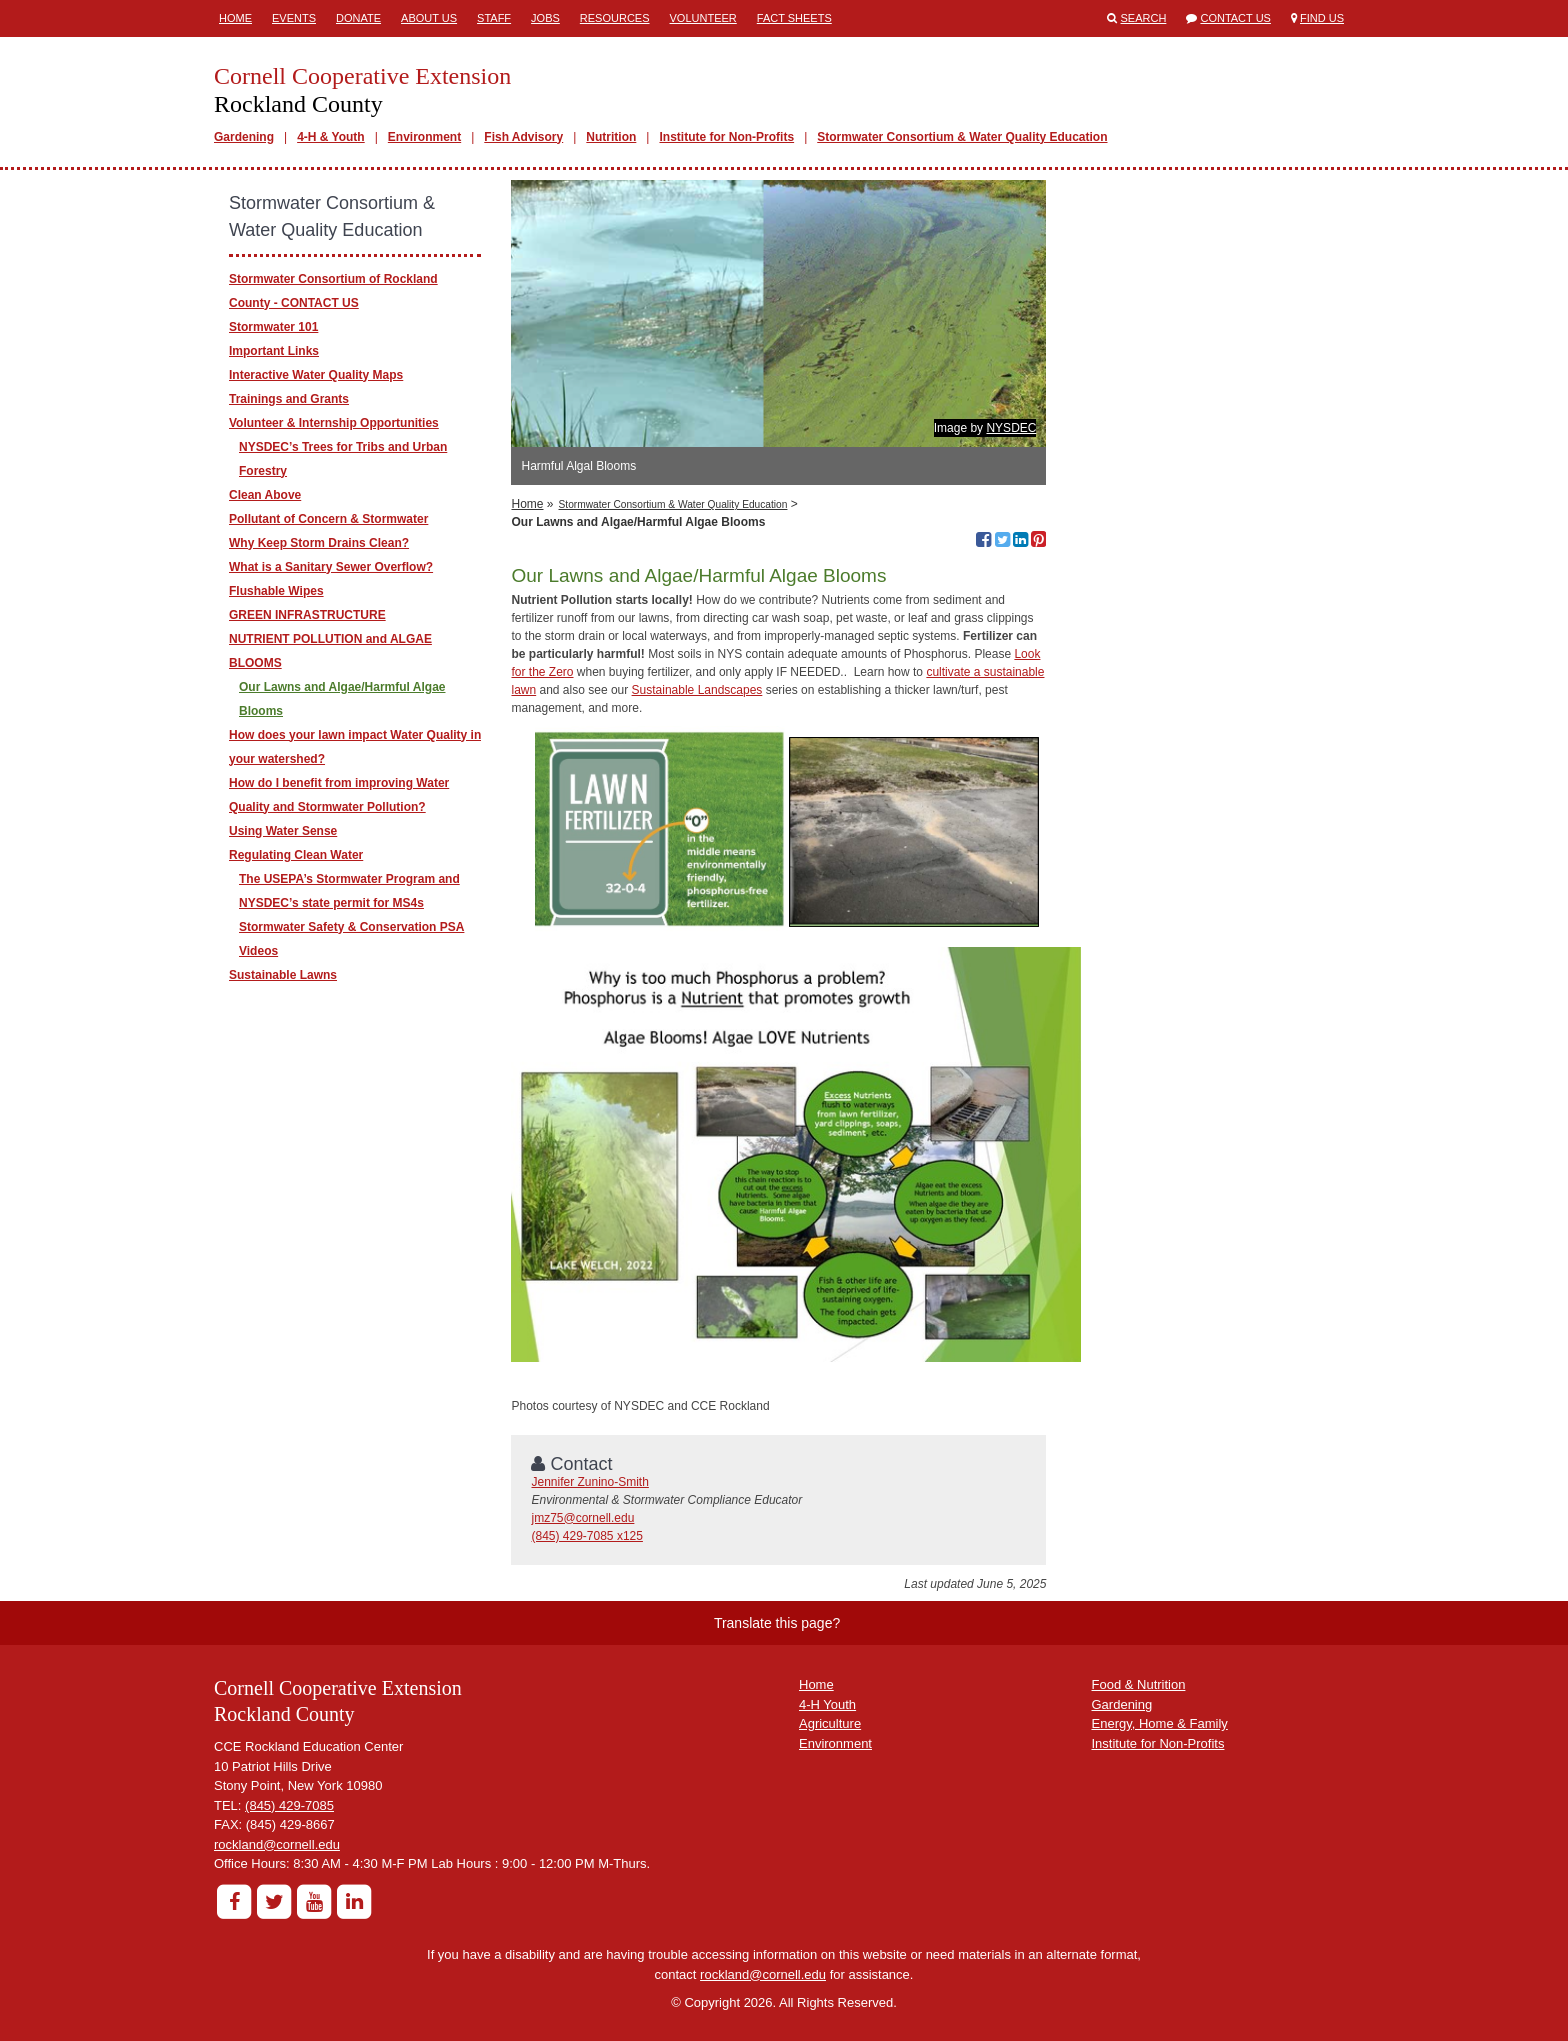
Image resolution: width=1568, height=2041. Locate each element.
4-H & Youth (331, 137)
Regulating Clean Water (296, 855)
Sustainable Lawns (283, 975)
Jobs (545, 18)
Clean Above (265, 495)
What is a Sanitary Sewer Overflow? (331, 567)
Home (235, 18)
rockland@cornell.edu (277, 1844)
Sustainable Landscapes (697, 690)
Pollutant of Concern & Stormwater (328, 519)
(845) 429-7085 (289, 1805)
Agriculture (830, 1723)
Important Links (274, 351)
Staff (494, 18)
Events (294, 18)
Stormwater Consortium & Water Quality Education (962, 137)
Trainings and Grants (289, 399)
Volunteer (703, 18)
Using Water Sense (283, 831)
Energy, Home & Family (1160, 1723)
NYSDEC (1011, 428)
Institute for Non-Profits (726, 137)
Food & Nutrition (1139, 1684)
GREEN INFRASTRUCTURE (307, 615)
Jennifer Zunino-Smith (589, 1482)
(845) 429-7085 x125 (586, 1536)
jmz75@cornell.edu (582, 1518)
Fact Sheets (794, 18)
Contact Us (1235, 18)
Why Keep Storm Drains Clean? (319, 543)
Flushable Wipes (276, 591)
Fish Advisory (523, 137)
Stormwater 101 (273, 327)
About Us (429, 18)
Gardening (244, 137)
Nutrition (611, 137)
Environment (424, 137)
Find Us (1322, 18)
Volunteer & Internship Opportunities (334, 423)
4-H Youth (827, 1704)
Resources (615, 18)
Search (1144, 18)
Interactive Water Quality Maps (316, 375)
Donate (358, 18)
